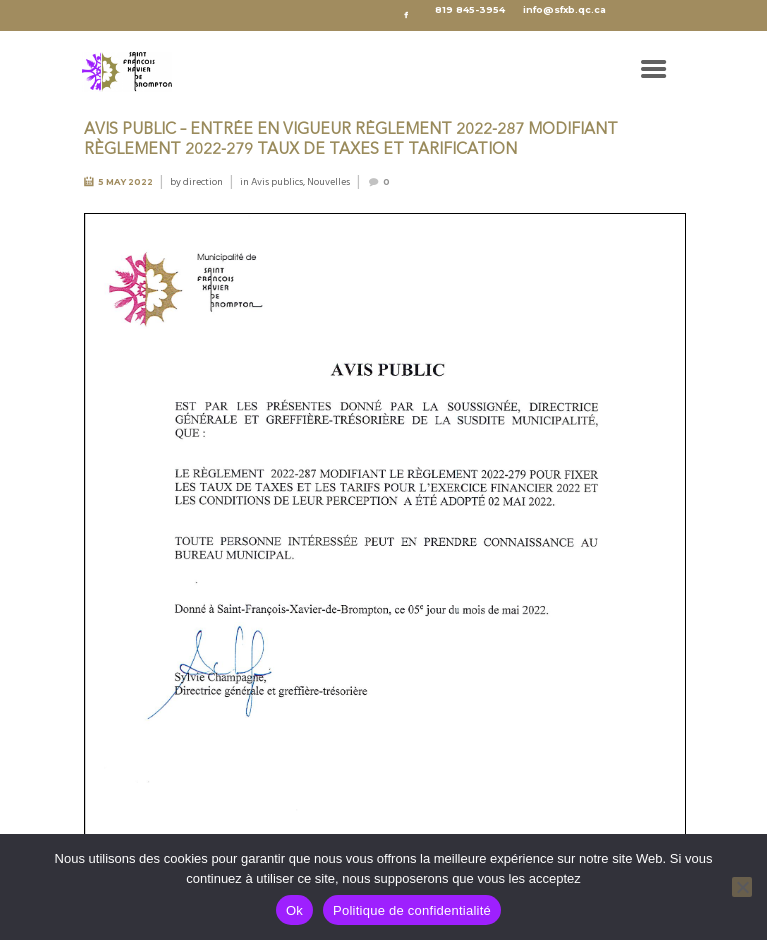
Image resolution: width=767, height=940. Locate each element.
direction (203, 182)
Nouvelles (328, 182)
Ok (294, 910)
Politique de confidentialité (412, 910)
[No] (742, 887)
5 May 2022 (125, 182)
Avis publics (277, 182)
